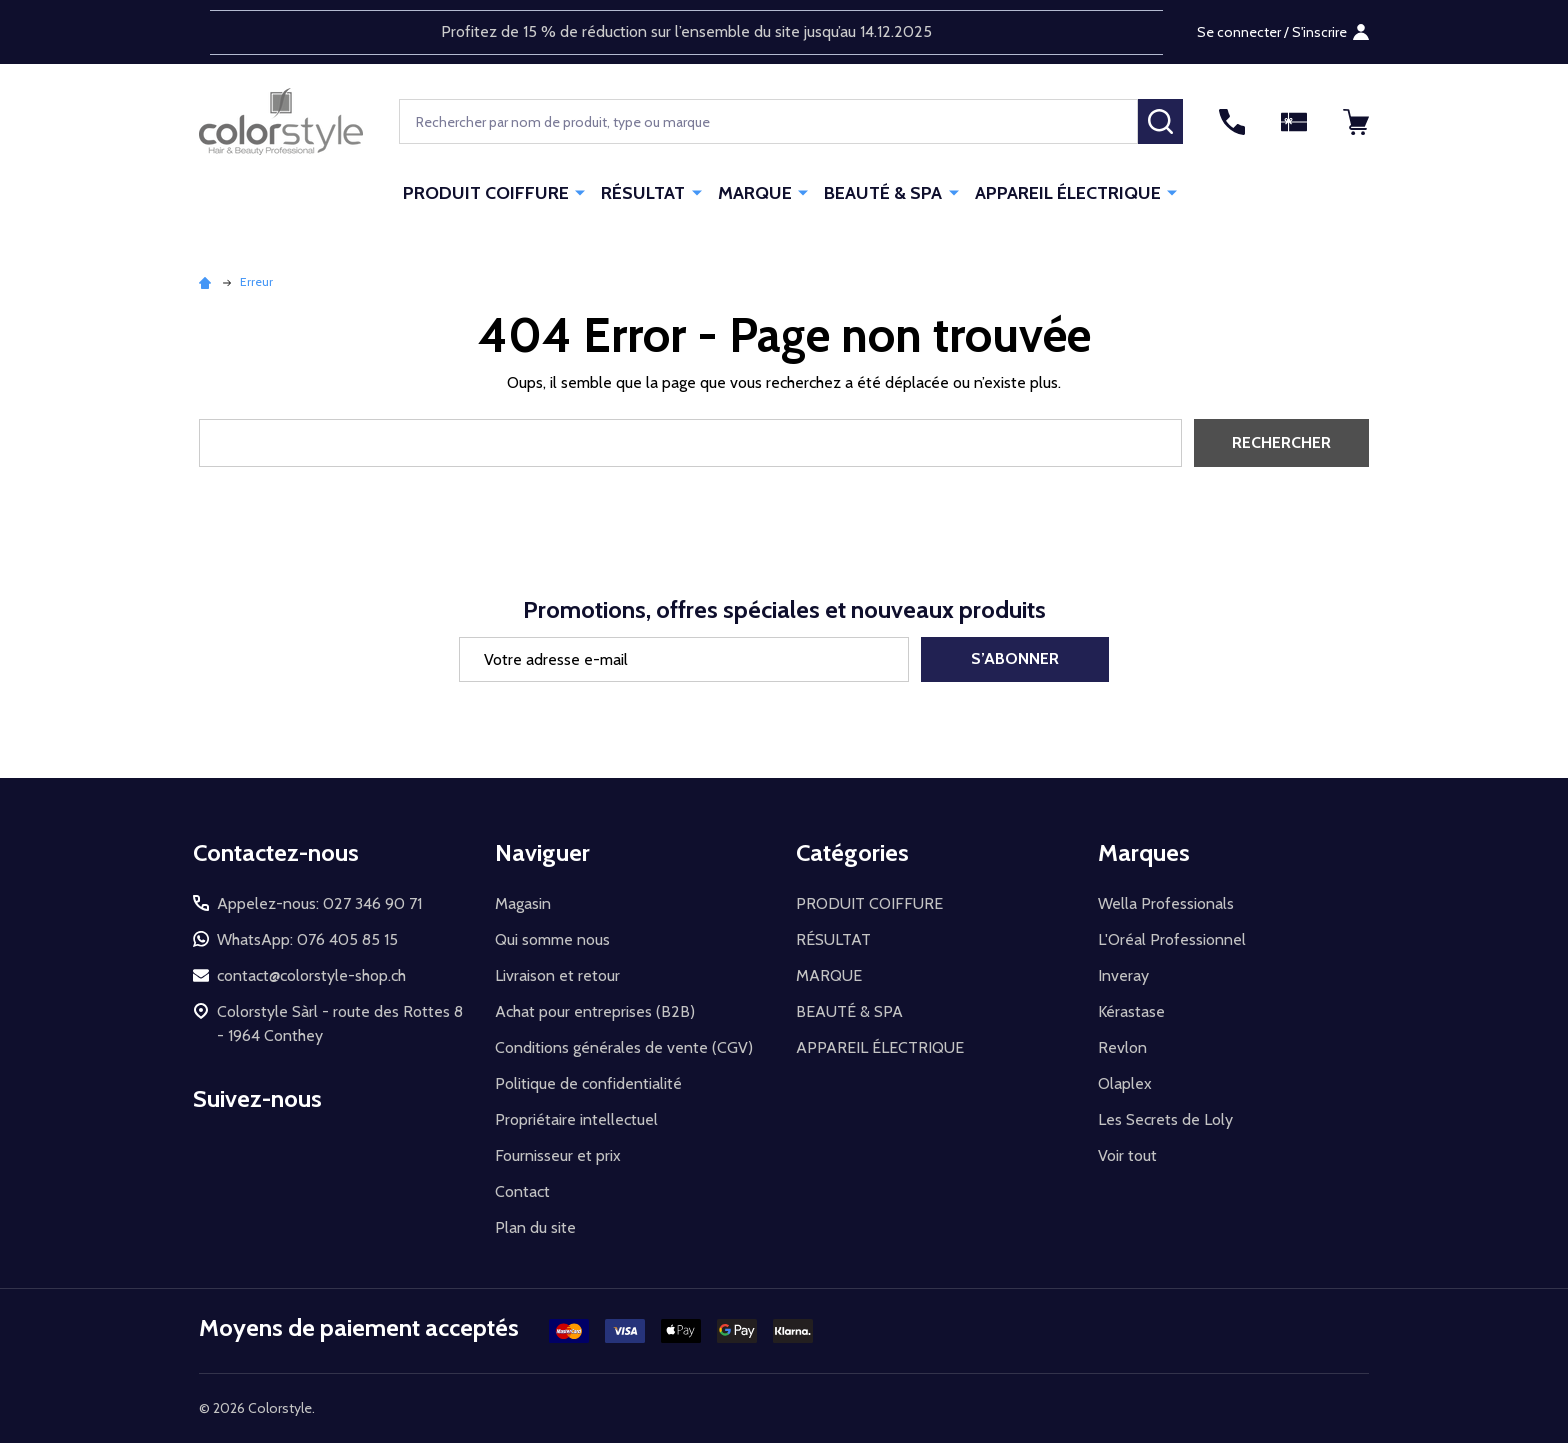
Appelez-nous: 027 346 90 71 (319, 903)
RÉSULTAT (644, 193)
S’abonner (1015, 658)
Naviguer (542, 852)
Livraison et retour (557, 975)
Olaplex (1125, 1083)
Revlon (1122, 1047)
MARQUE (755, 193)
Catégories (852, 852)
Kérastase (1131, 1011)
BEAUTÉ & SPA (883, 193)
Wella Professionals (1166, 903)
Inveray (1123, 975)
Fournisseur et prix (558, 1155)
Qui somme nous (552, 939)
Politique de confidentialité (588, 1083)
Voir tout (1127, 1155)
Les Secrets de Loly (1165, 1119)
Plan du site (535, 1227)
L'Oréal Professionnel (1172, 939)
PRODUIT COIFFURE (487, 193)
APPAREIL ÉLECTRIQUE (1067, 193)
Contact (522, 1191)
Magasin (523, 903)
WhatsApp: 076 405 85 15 (307, 939)
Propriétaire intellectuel (576, 1119)
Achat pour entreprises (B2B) (595, 1011)
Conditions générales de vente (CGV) (624, 1047)
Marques (1144, 852)
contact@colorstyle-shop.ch (311, 975)
